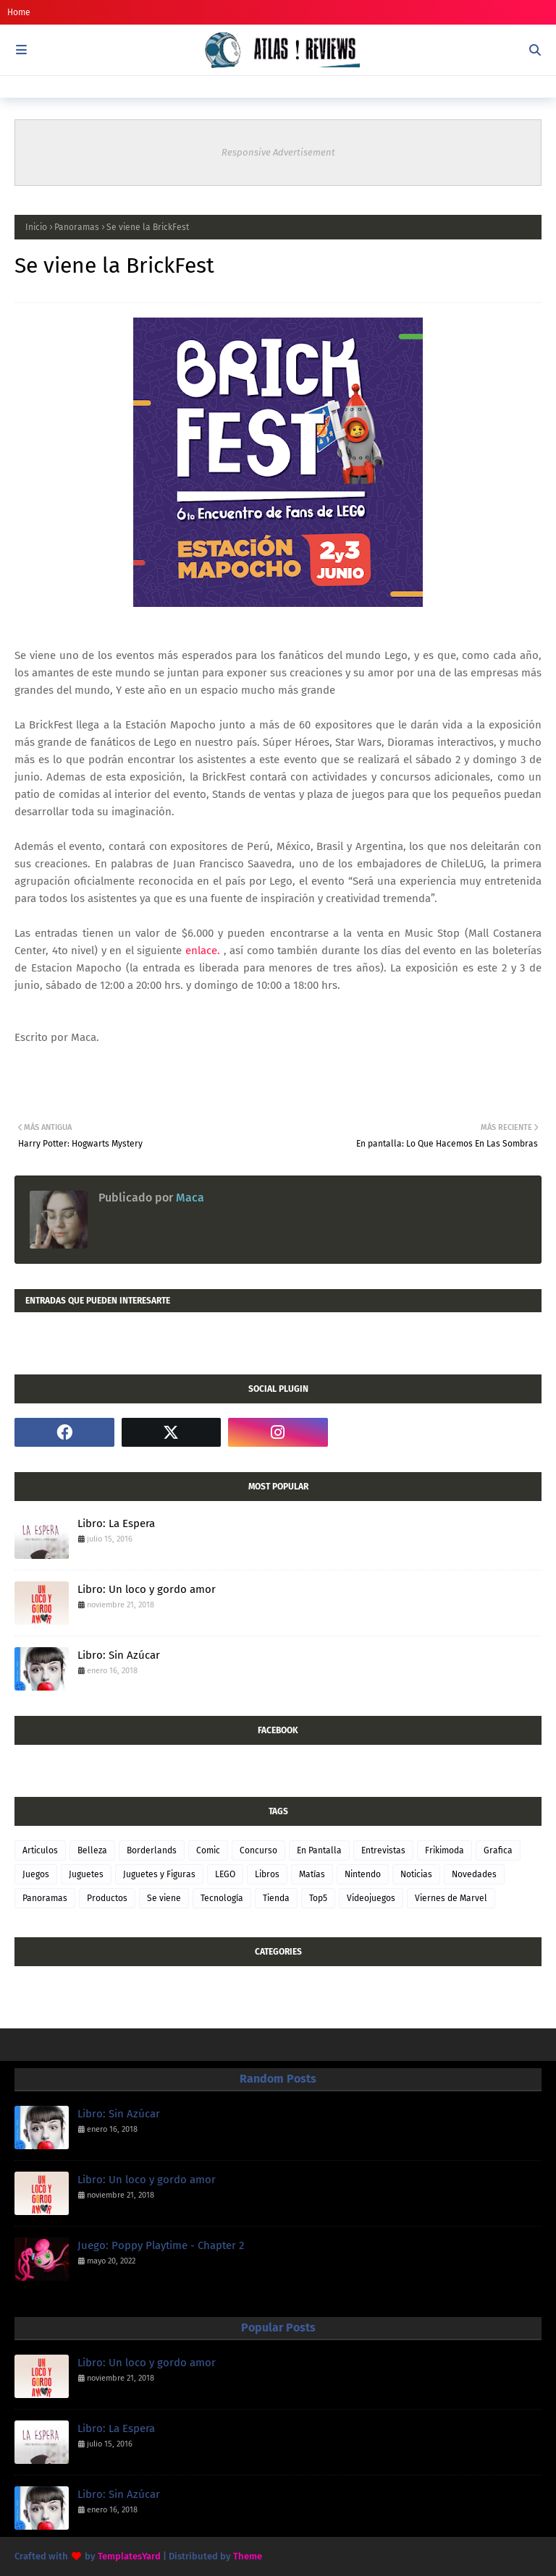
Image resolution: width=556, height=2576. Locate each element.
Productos (107, 1898)
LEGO (225, 1874)
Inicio (36, 227)
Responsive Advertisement (278, 152)
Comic (208, 1850)
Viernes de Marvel (451, 1898)
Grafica (498, 1850)
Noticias (416, 1874)
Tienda (276, 1898)
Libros (267, 1874)
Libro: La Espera (116, 1523)
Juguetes (86, 1874)
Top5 (318, 1898)
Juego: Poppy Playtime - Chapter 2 (160, 2245)
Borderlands (152, 1850)
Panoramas (76, 227)
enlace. (204, 950)
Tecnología (222, 1898)
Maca (188, 1197)
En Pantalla (319, 1850)
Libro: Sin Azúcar (118, 1655)
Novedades (474, 1874)
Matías (312, 1874)
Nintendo (363, 1874)
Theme (247, 2556)
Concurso (258, 1850)
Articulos (40, 1850)
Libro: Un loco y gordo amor (146, 1589)
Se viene (164, 1898)
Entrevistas (383, 1850)
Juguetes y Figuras (159, 1874)
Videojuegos (371, 1898)
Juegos (35, 1874)
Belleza (92, 1850)
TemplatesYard (129, 2556)
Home (18, 12)
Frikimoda (444, 1850)
